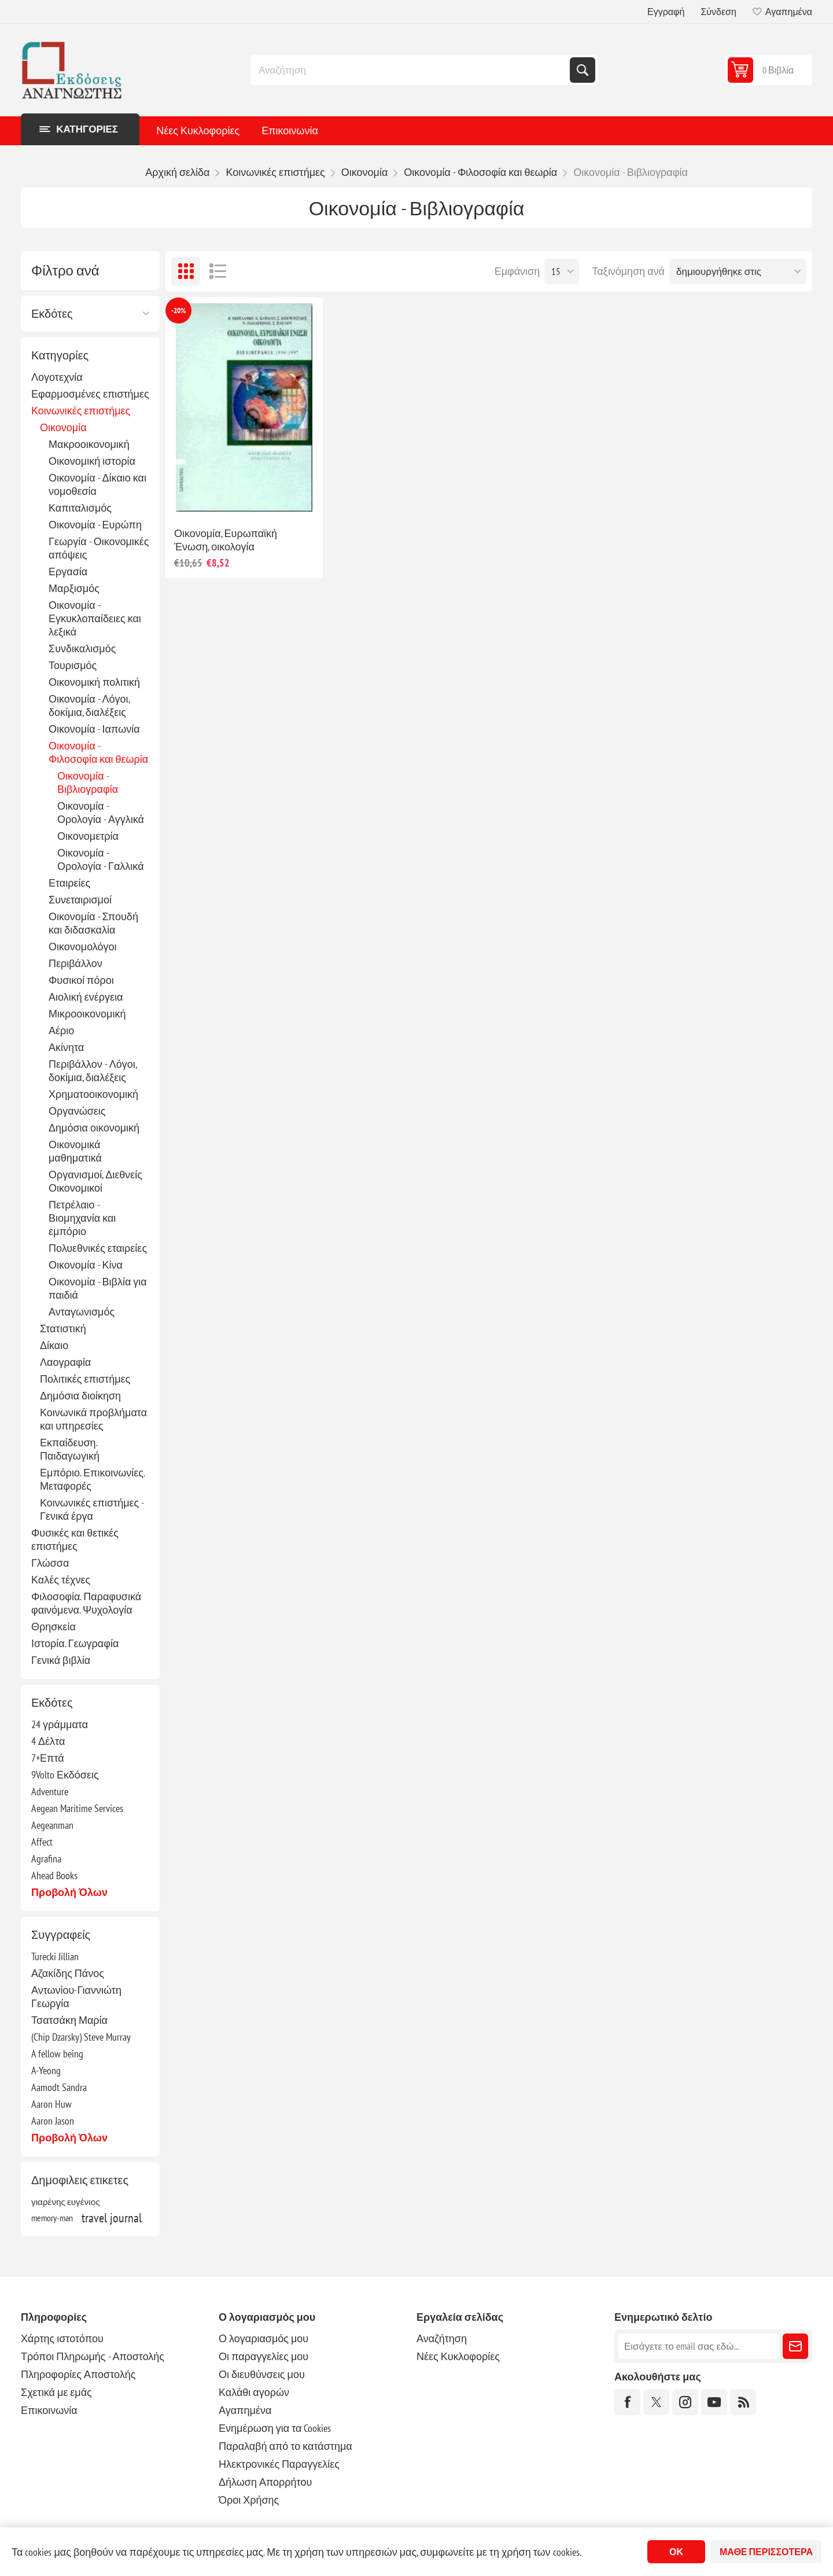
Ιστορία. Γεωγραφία (75, 1643)
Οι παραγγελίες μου (263, 2356)
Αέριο (61, 1030)
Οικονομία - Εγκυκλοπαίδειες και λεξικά (95, 618)
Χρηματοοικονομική (93, 1094)
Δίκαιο (54, 1345)
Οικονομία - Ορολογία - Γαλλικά (100, 859)
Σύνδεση (718, 11)
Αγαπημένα (245, 2410)
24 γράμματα (59, 1724)
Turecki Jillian (55, 1956)
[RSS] (743, 2402)
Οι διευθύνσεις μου (262, 2374)
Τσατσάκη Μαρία (69, 2020)
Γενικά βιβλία (60, 1660)
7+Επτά (47, 1758)
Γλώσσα (50, 1563)
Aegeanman (52, 1825)
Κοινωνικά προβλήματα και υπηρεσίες (93, 1419)
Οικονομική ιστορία (92, 461)
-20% (178, 310)
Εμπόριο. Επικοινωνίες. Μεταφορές (92, 1479)
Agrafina (46, 1858)
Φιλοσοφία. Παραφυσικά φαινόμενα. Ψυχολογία (86, 1603)
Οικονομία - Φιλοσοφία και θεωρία (98, 752)
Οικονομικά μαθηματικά (75, 1151)
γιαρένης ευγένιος (65, 2201)
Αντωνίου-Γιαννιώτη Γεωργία (76, 1996)
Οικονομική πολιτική (94, 682)
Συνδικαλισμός (82, 648)
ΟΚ (676, 2551)
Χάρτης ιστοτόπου (62, 2338)
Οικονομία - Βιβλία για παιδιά (98, 1288)
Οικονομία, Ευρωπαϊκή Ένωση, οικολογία (225, 540)
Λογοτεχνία (57, 377)
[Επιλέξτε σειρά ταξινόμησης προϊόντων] (737, 271)
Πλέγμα (185, 271)
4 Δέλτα (48, 1741)
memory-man (52, 2218)
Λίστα (217, 271)
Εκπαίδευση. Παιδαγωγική (69, 1449)
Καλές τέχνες (60, 1579)
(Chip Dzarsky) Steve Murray (81, 2037)
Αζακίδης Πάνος (67, 1973)
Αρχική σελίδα (177, 172)
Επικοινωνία (289, 130)
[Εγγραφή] (698, 2346)
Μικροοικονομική (87, 1013)
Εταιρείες (69, 883)
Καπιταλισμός (80, 508)
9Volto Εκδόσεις (65, 1774)
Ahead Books (54, 1875)
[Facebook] (627, 2402)
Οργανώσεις (77, 1111)
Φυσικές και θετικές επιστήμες (75, 1539)
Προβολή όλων (69, 1892)
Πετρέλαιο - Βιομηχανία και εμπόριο (82, 1218)
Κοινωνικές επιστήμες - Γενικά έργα (91, 1509)
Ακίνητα (66, 1047)
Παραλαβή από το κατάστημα (285, 2446)
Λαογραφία (65, 1362)
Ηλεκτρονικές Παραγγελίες (279, 2464)
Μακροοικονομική (89, 444)
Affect (42, 1842)
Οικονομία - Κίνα (86, 1265)
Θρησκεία (53, 1626)
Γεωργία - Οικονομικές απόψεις (99, 548)
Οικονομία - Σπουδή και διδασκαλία (93, 923)
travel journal (112, 2218)
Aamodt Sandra (59, 2087)
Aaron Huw (51, 2104)
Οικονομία (63, 427)
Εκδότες (52, 313)
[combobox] (411, 70)
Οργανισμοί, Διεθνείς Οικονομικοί (95, 1181)
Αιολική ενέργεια (86, 997)
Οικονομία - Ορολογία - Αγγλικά (100, 812)
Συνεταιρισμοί (80, 899)
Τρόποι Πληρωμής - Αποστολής (92, 2356)
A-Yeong (46, 2070)
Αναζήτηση (582, 70)
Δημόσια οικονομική (94, 1127)
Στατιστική (63, 1328)
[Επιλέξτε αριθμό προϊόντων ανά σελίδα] (561, 271)
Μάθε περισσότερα (766, 2551)
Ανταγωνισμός (82, 1311)
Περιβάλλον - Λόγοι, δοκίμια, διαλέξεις (93, 1070)
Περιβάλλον (75, 963)
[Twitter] (656, 2402)
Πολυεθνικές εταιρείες (98, 1248)
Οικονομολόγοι (83, 946)
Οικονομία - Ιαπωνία (94, 729)
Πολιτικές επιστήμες (85, 1379)
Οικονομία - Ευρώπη (95, 524)
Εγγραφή (665, 11)
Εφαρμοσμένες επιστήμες (90, 393)
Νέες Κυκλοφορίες (197, 130)
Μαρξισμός (74, 588)
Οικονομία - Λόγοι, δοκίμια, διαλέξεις (89, 705)
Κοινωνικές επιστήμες (80, 410)
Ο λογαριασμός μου (263, 2338)
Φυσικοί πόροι (81, 980)
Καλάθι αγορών (254, 2392)
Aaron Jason (52, 2120)
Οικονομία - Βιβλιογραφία (87, 782)
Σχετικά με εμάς (56, 2392)
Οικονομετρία (88, 836)
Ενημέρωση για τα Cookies (275, 2428)
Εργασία (68, 571)
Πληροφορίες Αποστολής (78, 2374)
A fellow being (57, 2053)
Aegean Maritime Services (77, 1808)
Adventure (49, 1791)
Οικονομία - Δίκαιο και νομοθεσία (97, 484)
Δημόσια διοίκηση (80, 1395)
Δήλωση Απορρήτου (265, 2482)
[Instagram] (685, 2402)
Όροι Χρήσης (249, 2500)
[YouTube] (714, 2402)
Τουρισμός (73, 665)
